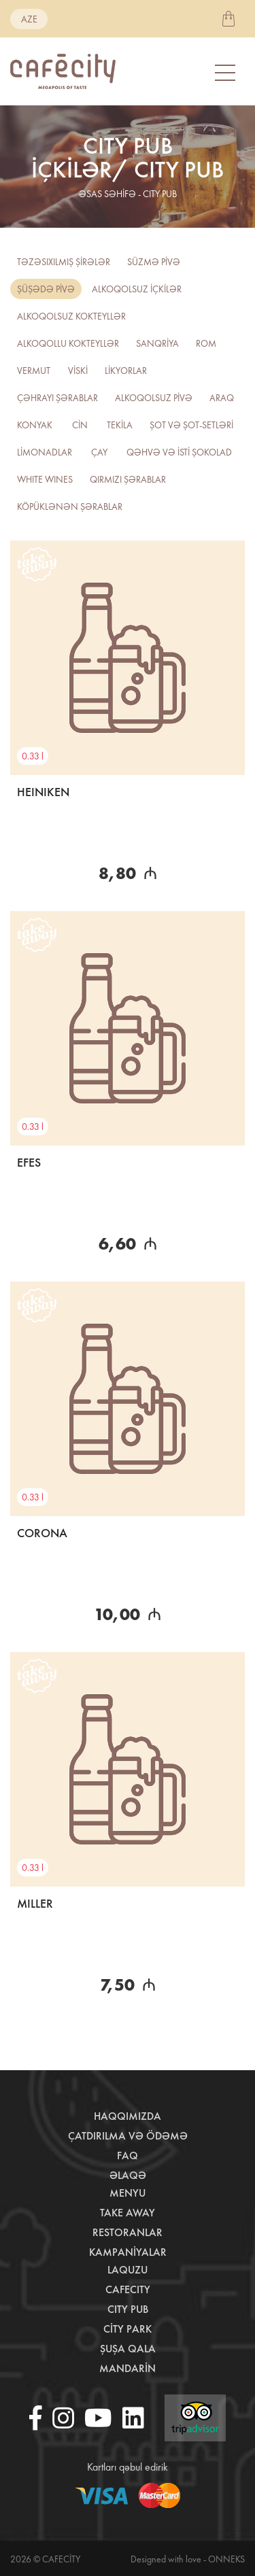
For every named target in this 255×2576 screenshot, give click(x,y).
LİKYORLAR (126, 370)
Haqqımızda (127, 2116)
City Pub (127, 2309)
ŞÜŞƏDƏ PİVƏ (46, 289)
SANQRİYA (157, 343)
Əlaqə (127, 2175)
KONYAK (34, 425)
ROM (206, 343)
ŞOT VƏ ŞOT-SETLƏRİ (191, 425)
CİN (80, 425)
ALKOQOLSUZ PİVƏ (153, 398)
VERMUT (33, 370)
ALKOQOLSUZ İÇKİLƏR (137, 289)
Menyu (127, 2193)
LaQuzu (127, 2270)
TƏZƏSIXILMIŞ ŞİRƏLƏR (63, 262)
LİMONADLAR (44, 452)
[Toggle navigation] (226, 71)
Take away (127, 2212)
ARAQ (221, 398)
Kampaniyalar (128, 2252)
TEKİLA (120, 425)
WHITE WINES (45, 479)
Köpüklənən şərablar (69, 506)
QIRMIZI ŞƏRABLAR (128, 479)
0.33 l (33, 756)
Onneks (226, 2559)
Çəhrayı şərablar (57, 398)
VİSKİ (78, 370)
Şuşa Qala (128, 2348)
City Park (127, 2329)
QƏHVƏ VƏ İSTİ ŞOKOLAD (179, 452)
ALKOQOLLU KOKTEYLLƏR (68, 343)
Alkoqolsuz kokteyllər (71, 316)
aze (29, 19)
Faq (127, 2155)
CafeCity (127, 2289)
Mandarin (127, 2368)
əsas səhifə (107, 194)
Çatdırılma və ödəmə (128, 2136)
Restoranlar (127, 2232)
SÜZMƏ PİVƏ (153, 262)
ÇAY (99, 452)
